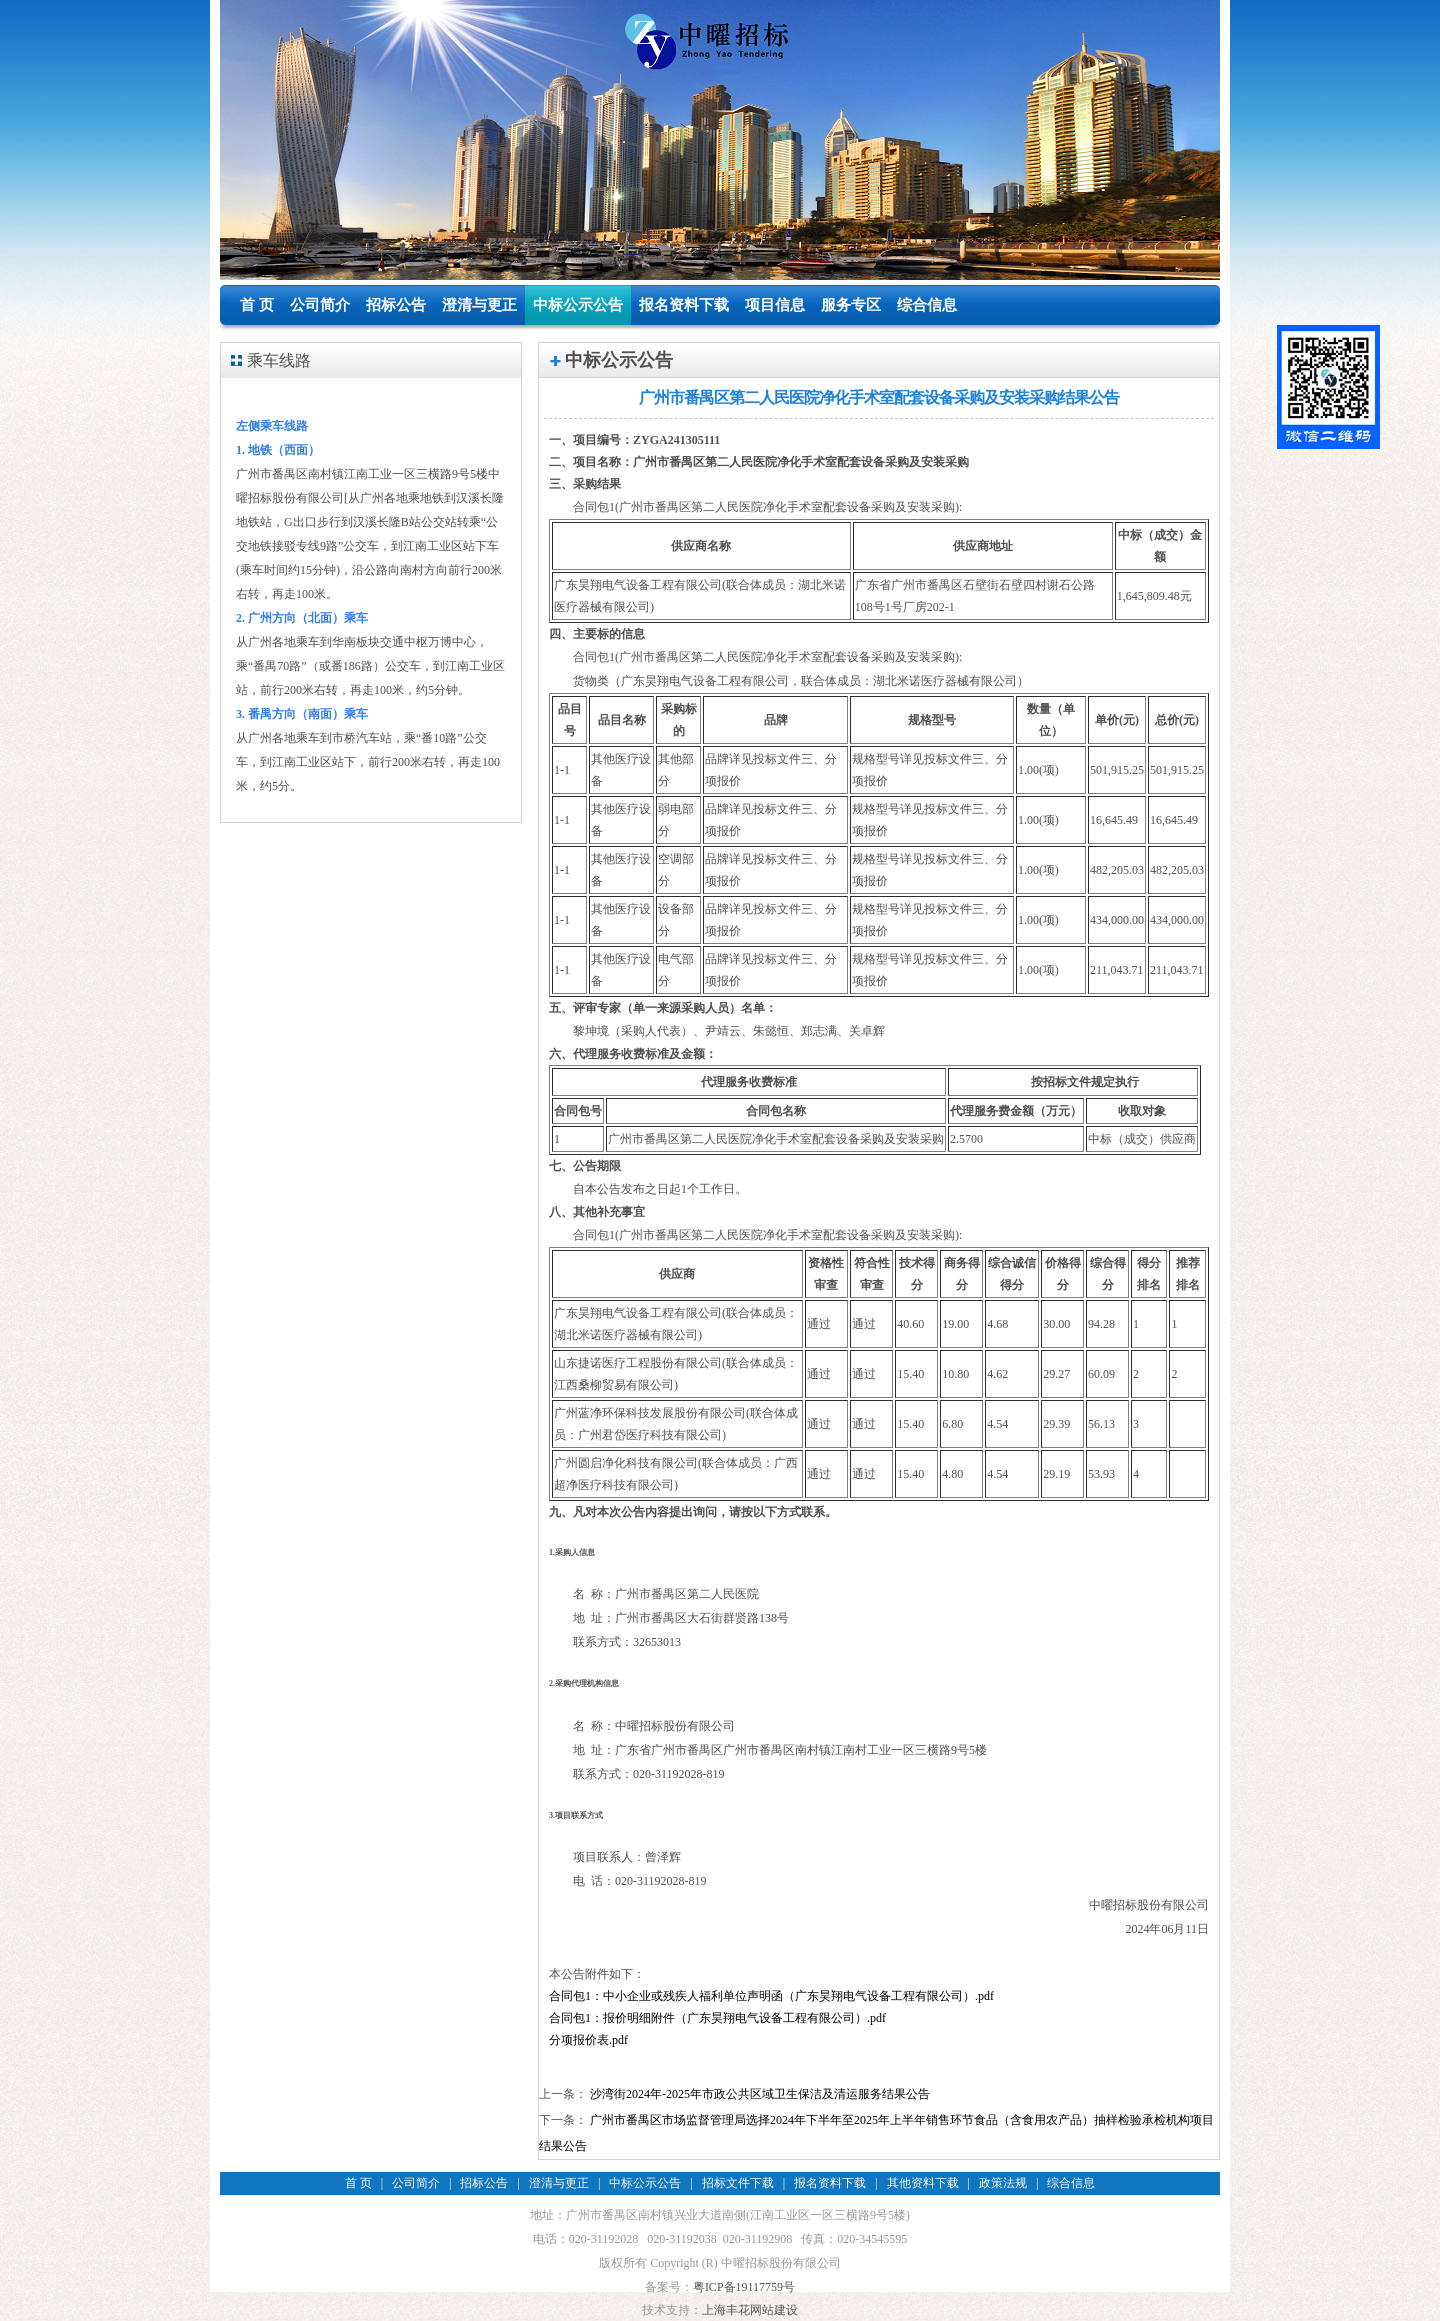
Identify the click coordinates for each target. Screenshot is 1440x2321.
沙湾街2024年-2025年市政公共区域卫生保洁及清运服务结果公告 (760, 2094)
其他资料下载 (923, 2183)
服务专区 (851, 305)
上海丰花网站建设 (750, 2310)
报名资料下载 (684, 305)
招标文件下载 (738, 2183)
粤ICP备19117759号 (744, 2287)
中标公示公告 (578, 305)
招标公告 (396, 305)
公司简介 (320, 305)
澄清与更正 (479, 305)
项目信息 (775, 305)
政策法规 (1003, 2183)
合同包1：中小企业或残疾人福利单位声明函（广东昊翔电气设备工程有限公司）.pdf (771, 1996)
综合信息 (927, 305)
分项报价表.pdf (588, 2040)
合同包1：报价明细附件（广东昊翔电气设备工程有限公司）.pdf (717, 2018)
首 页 (257, 305)
